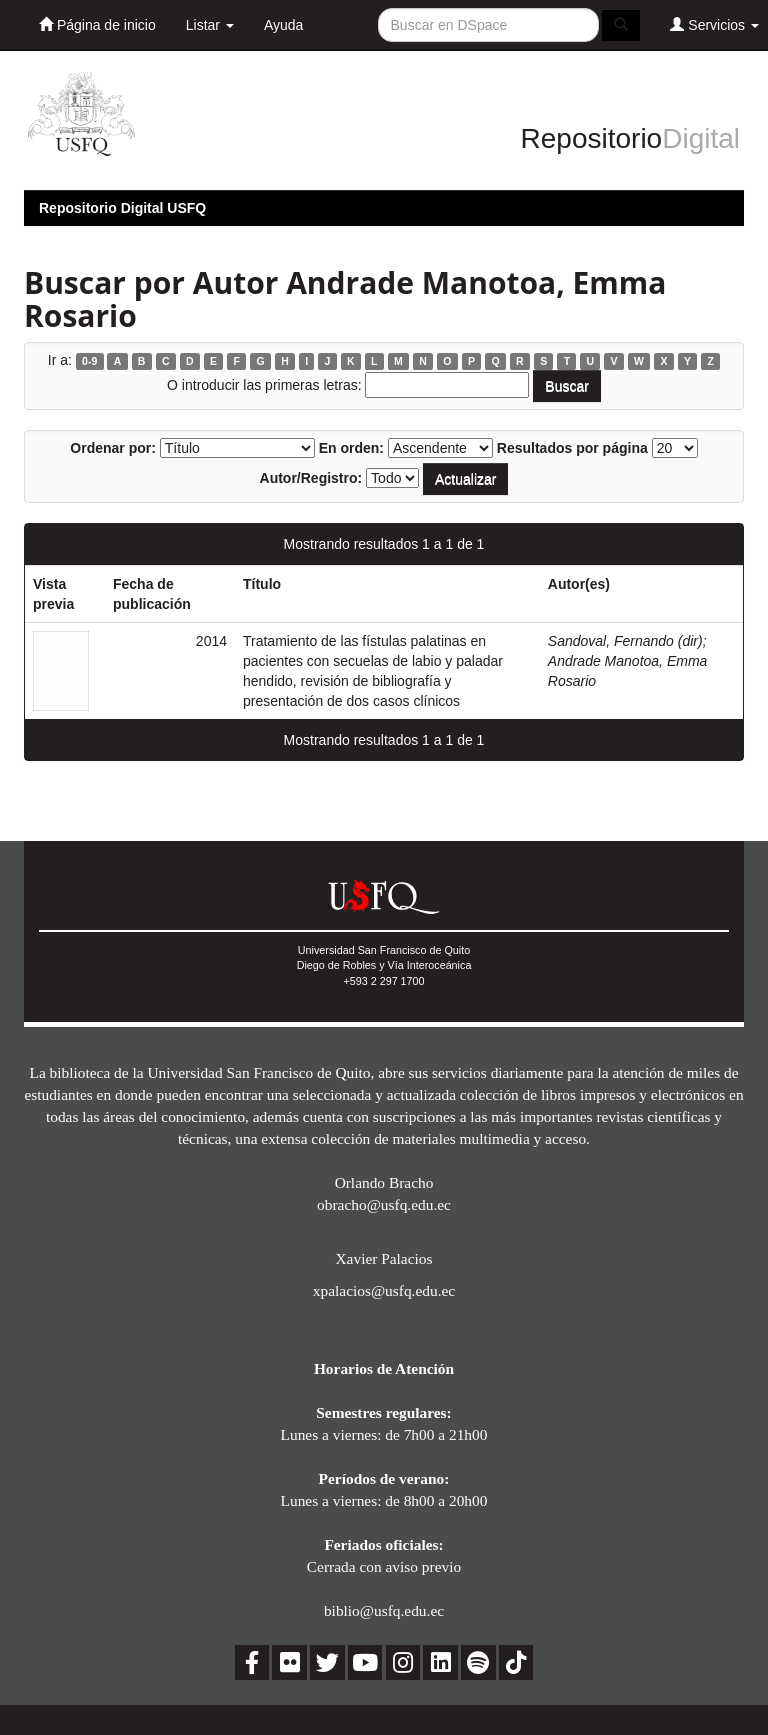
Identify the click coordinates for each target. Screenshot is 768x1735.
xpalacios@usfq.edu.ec (384, 1290)
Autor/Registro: (311, 478)
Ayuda (283, 25)
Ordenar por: (113, 448)
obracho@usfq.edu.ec (384, 1204)
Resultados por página (572, 448)
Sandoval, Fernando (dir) (625, 641)
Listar (210, 25)
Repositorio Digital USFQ (122, 208)
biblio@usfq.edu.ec (384, 1610)
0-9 (89, 361)
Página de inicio (97, 24)
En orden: (351, 448)
